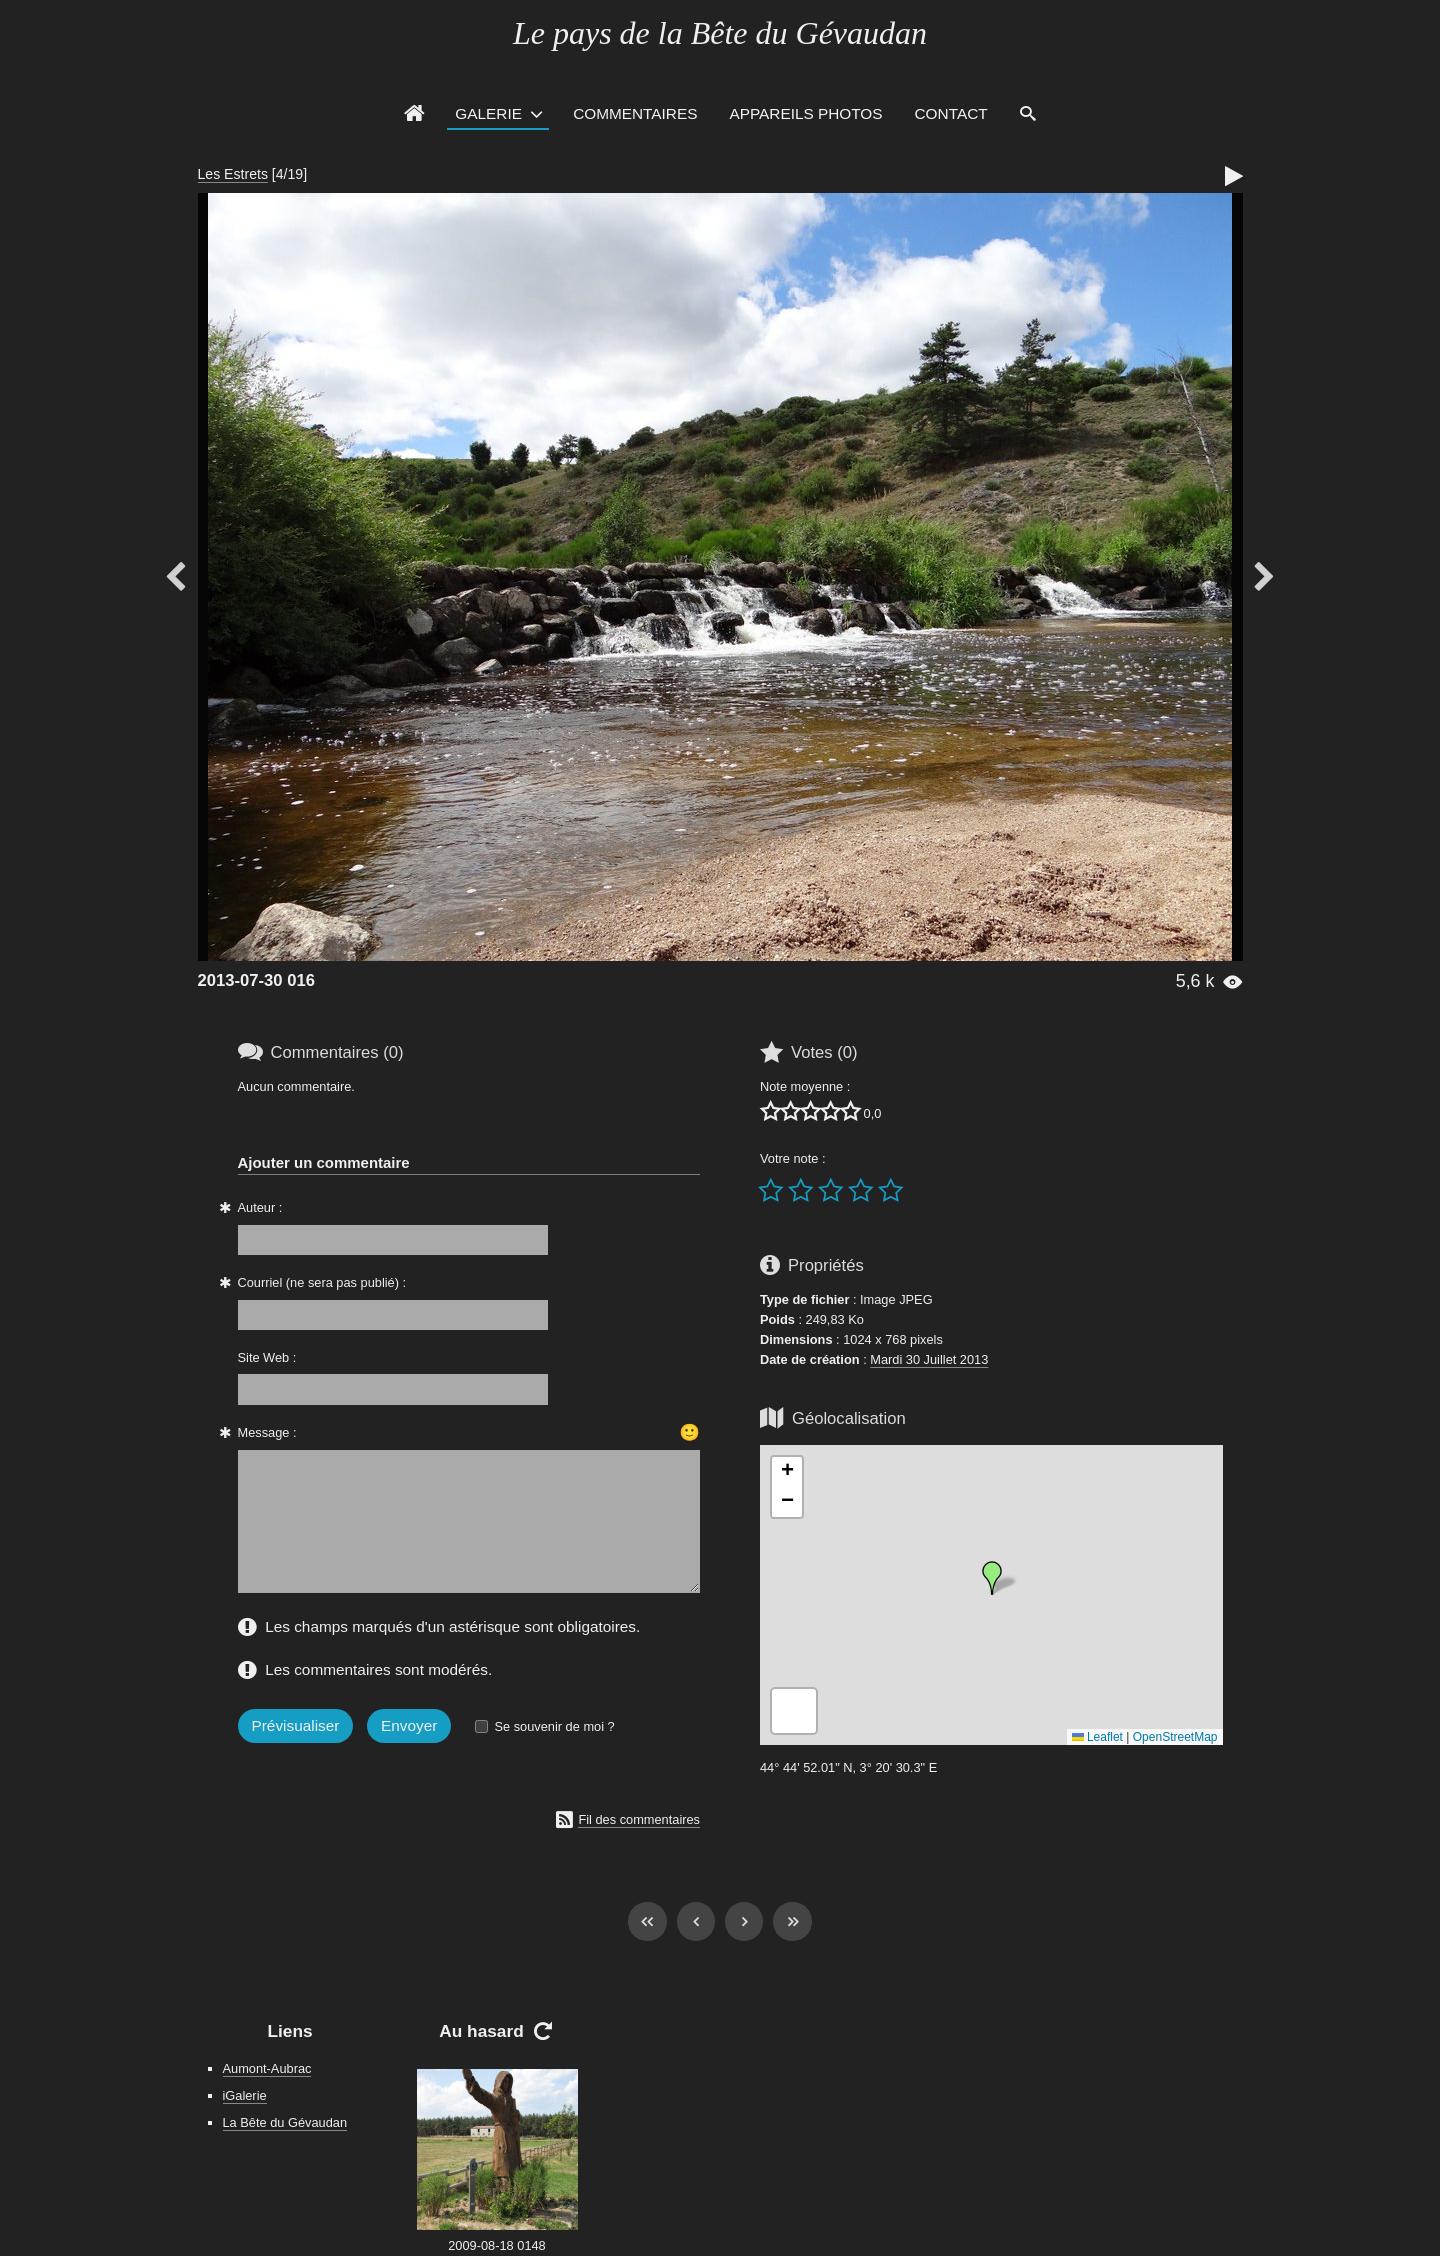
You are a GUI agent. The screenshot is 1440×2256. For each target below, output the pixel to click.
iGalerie (245, 2095)
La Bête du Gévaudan (285, 2122)
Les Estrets (233, 174)
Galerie (488, 113)
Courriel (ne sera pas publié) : (322, 1282)
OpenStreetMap (1175, 1737)
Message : (267, 1432)
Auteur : (260, 1207)
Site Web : (267, 1357)
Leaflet (1097, 1737)
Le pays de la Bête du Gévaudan (720, 33)
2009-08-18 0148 (496, 2245)
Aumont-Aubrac (267, 2068)
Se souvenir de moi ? (554, 1726)
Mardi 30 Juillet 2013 (929, 1359)
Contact (951, 113)
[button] (992, 1578)
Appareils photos (805, 113)
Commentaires (635, 113)
